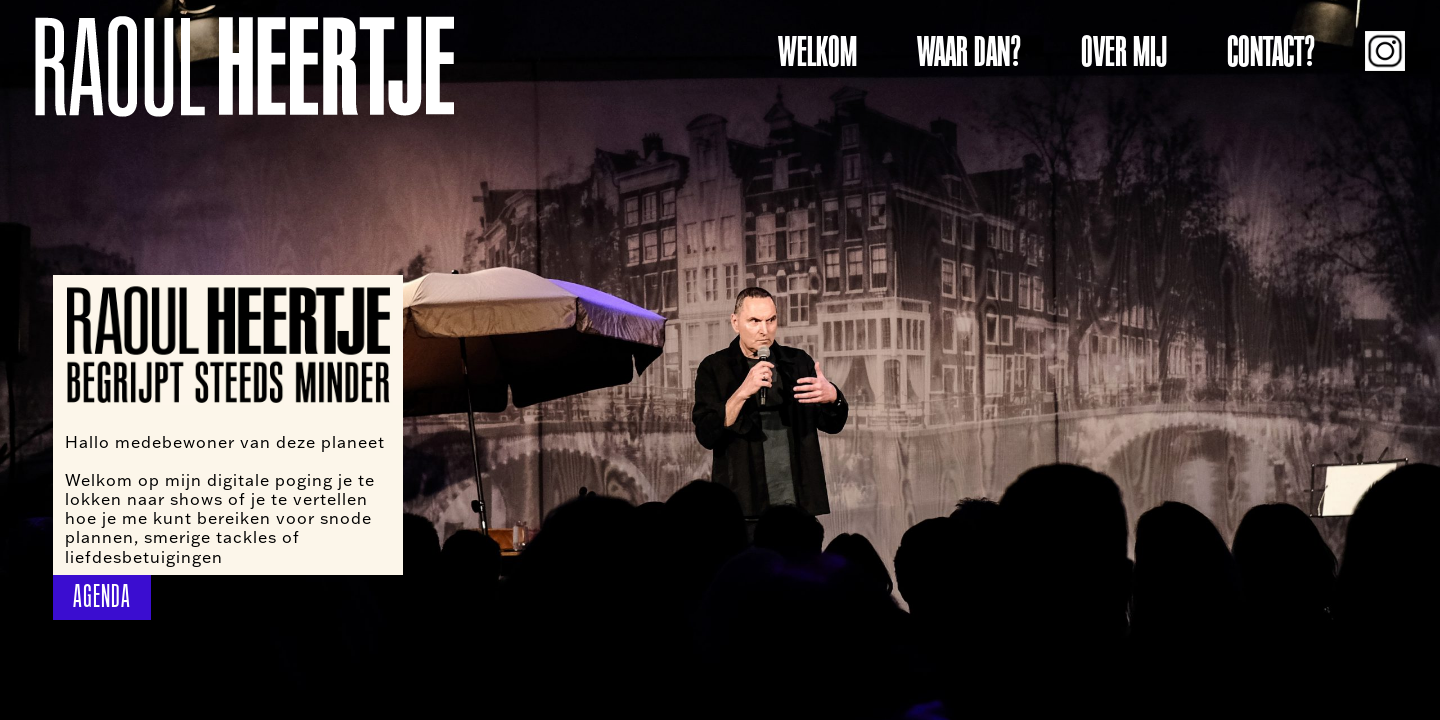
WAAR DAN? (969, 52)
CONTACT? (1271, 52)
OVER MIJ (1124, 52)
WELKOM (817, 52)
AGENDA (102, 596)
